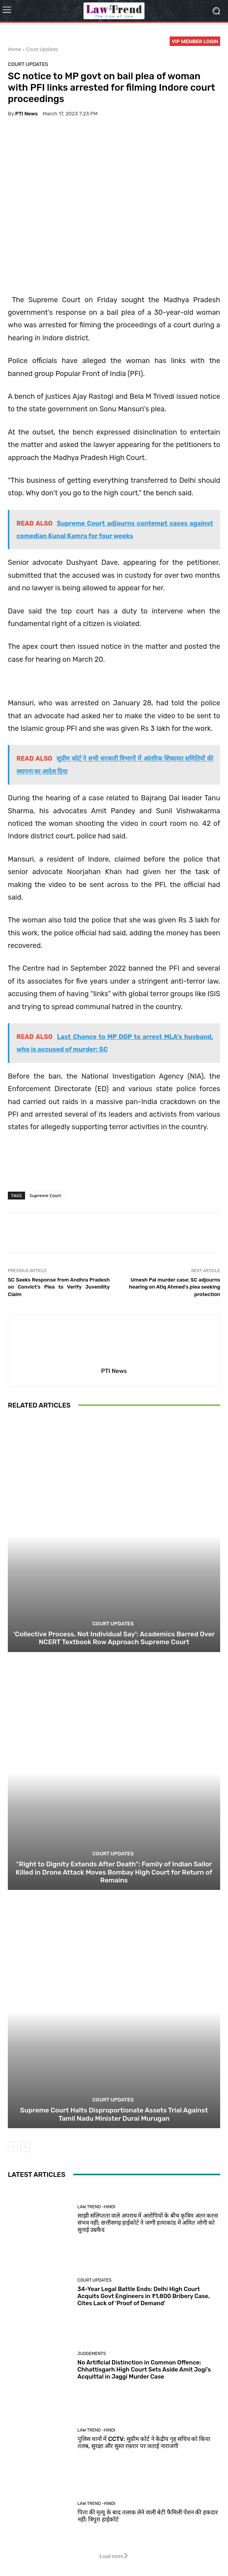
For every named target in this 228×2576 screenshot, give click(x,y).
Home (14, 49)
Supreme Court (45, 1195)
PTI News (26, 113)
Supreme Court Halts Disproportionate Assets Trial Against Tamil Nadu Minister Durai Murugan (114, 2114)
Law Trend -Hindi (97, 2207)
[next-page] (25, 2147)
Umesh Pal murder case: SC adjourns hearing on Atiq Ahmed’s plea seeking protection (174, 1287)
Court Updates (42, 49)
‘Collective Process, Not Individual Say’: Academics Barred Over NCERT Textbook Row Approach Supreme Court (114, 1638)
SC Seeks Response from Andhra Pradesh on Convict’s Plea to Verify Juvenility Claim (59, 1287)
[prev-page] (13, 2147)
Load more (113, 2556)
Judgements (92, 2353)
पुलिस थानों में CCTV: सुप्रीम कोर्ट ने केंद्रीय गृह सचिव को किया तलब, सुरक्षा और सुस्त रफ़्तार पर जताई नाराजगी (144, 2443)
